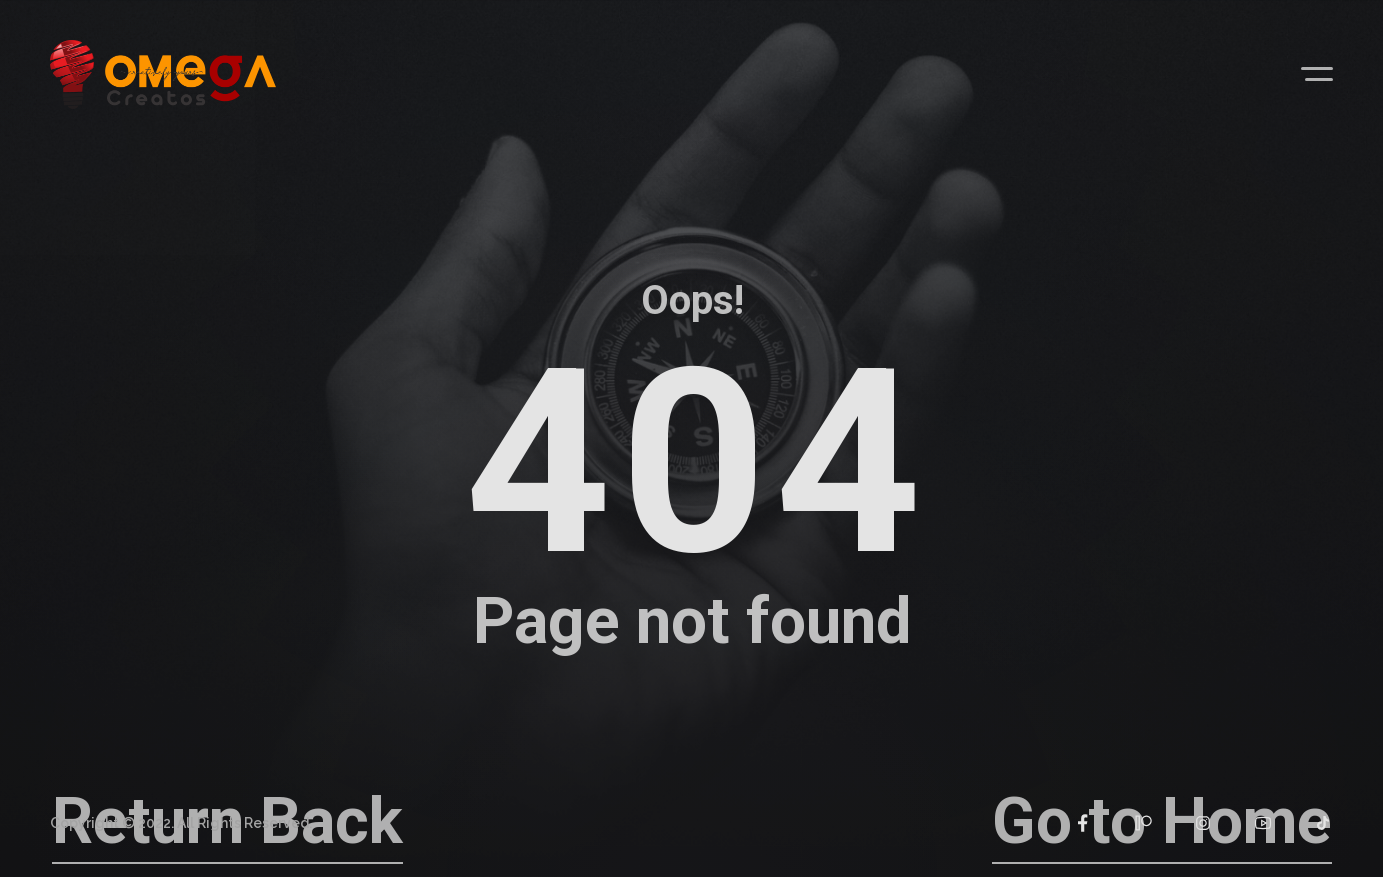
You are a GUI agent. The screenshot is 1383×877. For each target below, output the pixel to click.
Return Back (227, 821)
